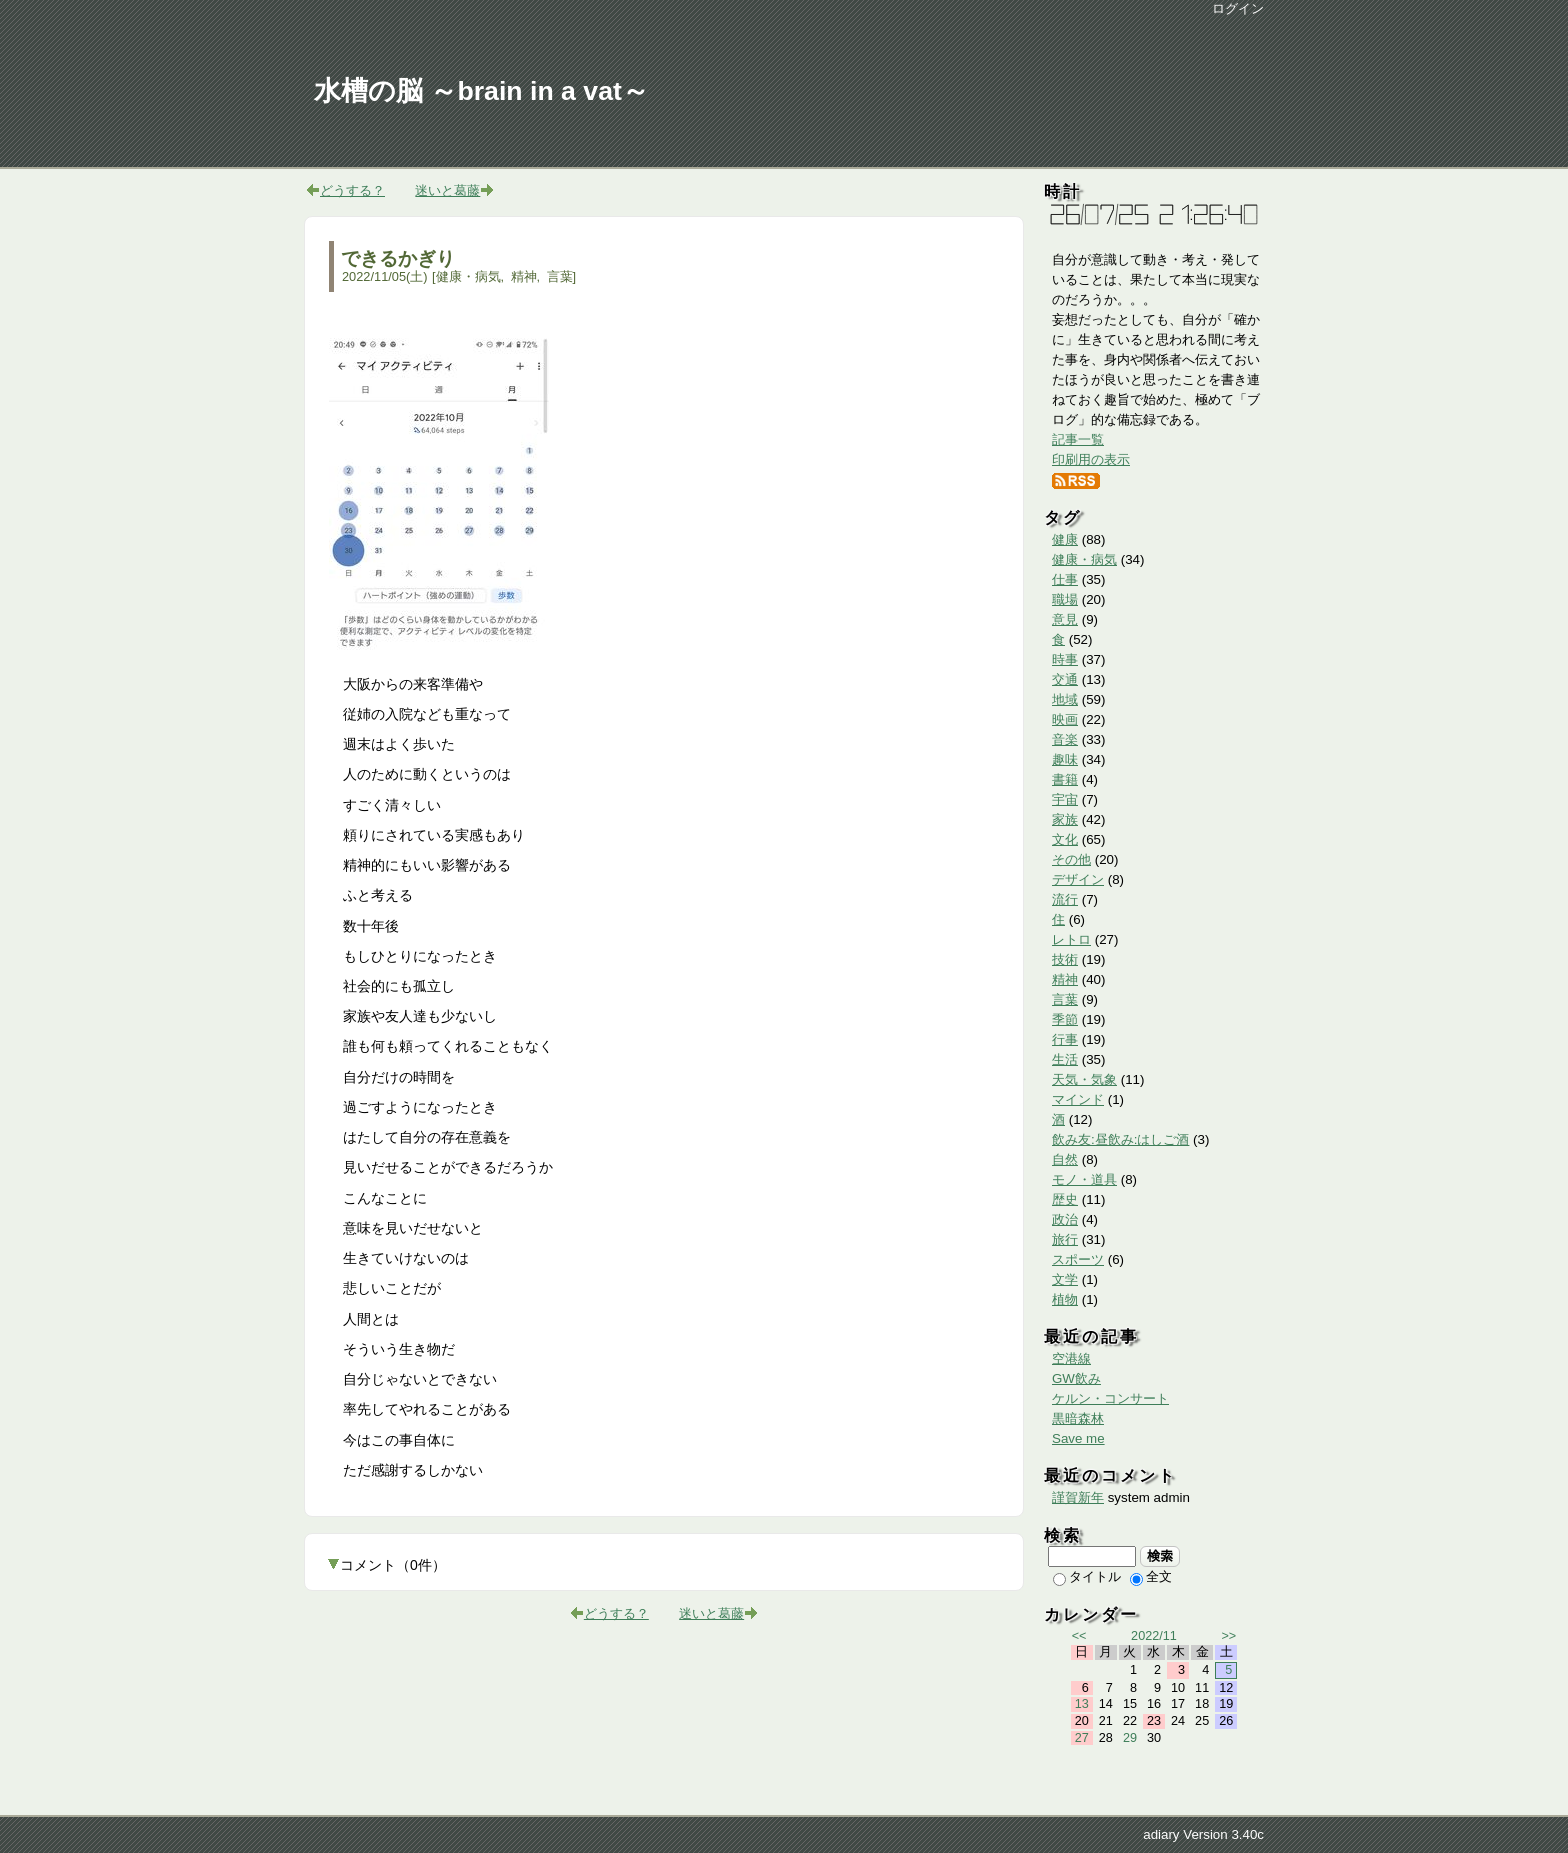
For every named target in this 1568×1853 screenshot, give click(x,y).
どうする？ (352, 190)
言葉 (560, 276)
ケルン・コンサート (1110, 1398)
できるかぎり (398, 258)
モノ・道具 (1084, 1179)
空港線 (1071, 1358)
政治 (1065, 1219)
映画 (1065, 719)
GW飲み (1076, 1378)
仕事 (1065, 579)
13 (1082, 1704)
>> (1228, 1636)
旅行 (1065, 1239)
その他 (1071, 859)
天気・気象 (1084, 1079)
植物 (1065, 1299)
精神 (524, 276)
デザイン (1078, 879)
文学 (1065, 1279)
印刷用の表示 (1091, 459)
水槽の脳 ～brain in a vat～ (481, 91)
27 (1082, 1738)
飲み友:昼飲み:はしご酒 (1120, 1139)
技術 (1065, 959)
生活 (1065, 1059)
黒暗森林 (1078, 1418)
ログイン (1238, 8)
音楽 (1065, 739)
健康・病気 (468, 276)
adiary (1161, 1834)
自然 (1065, 1159)
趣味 (1065, 759)
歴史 (1065, 1199)
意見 (1065, 619)
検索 (1160, 1556)
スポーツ (1078, 1259)
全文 (1151, 1576)
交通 (1065, 679)
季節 (1065, 1019)
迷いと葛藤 (447, 190)
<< (1079, 1636)
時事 (1065, 659)
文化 (1065, 839)
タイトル (1087, 1576)
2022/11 (1154, 1636)
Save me (1078, 1438)
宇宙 (1065, 799)
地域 (1065, 699)
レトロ (1071, 939)
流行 (1065, 899)
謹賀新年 (1078, 1497)
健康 (1065, 539)
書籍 (1065, 779)
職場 (1065, 599)
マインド (1078, 1099)
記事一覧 (1078, 439)
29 (1130, 1738)
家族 (1065, 819)
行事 (1065, 1039)
